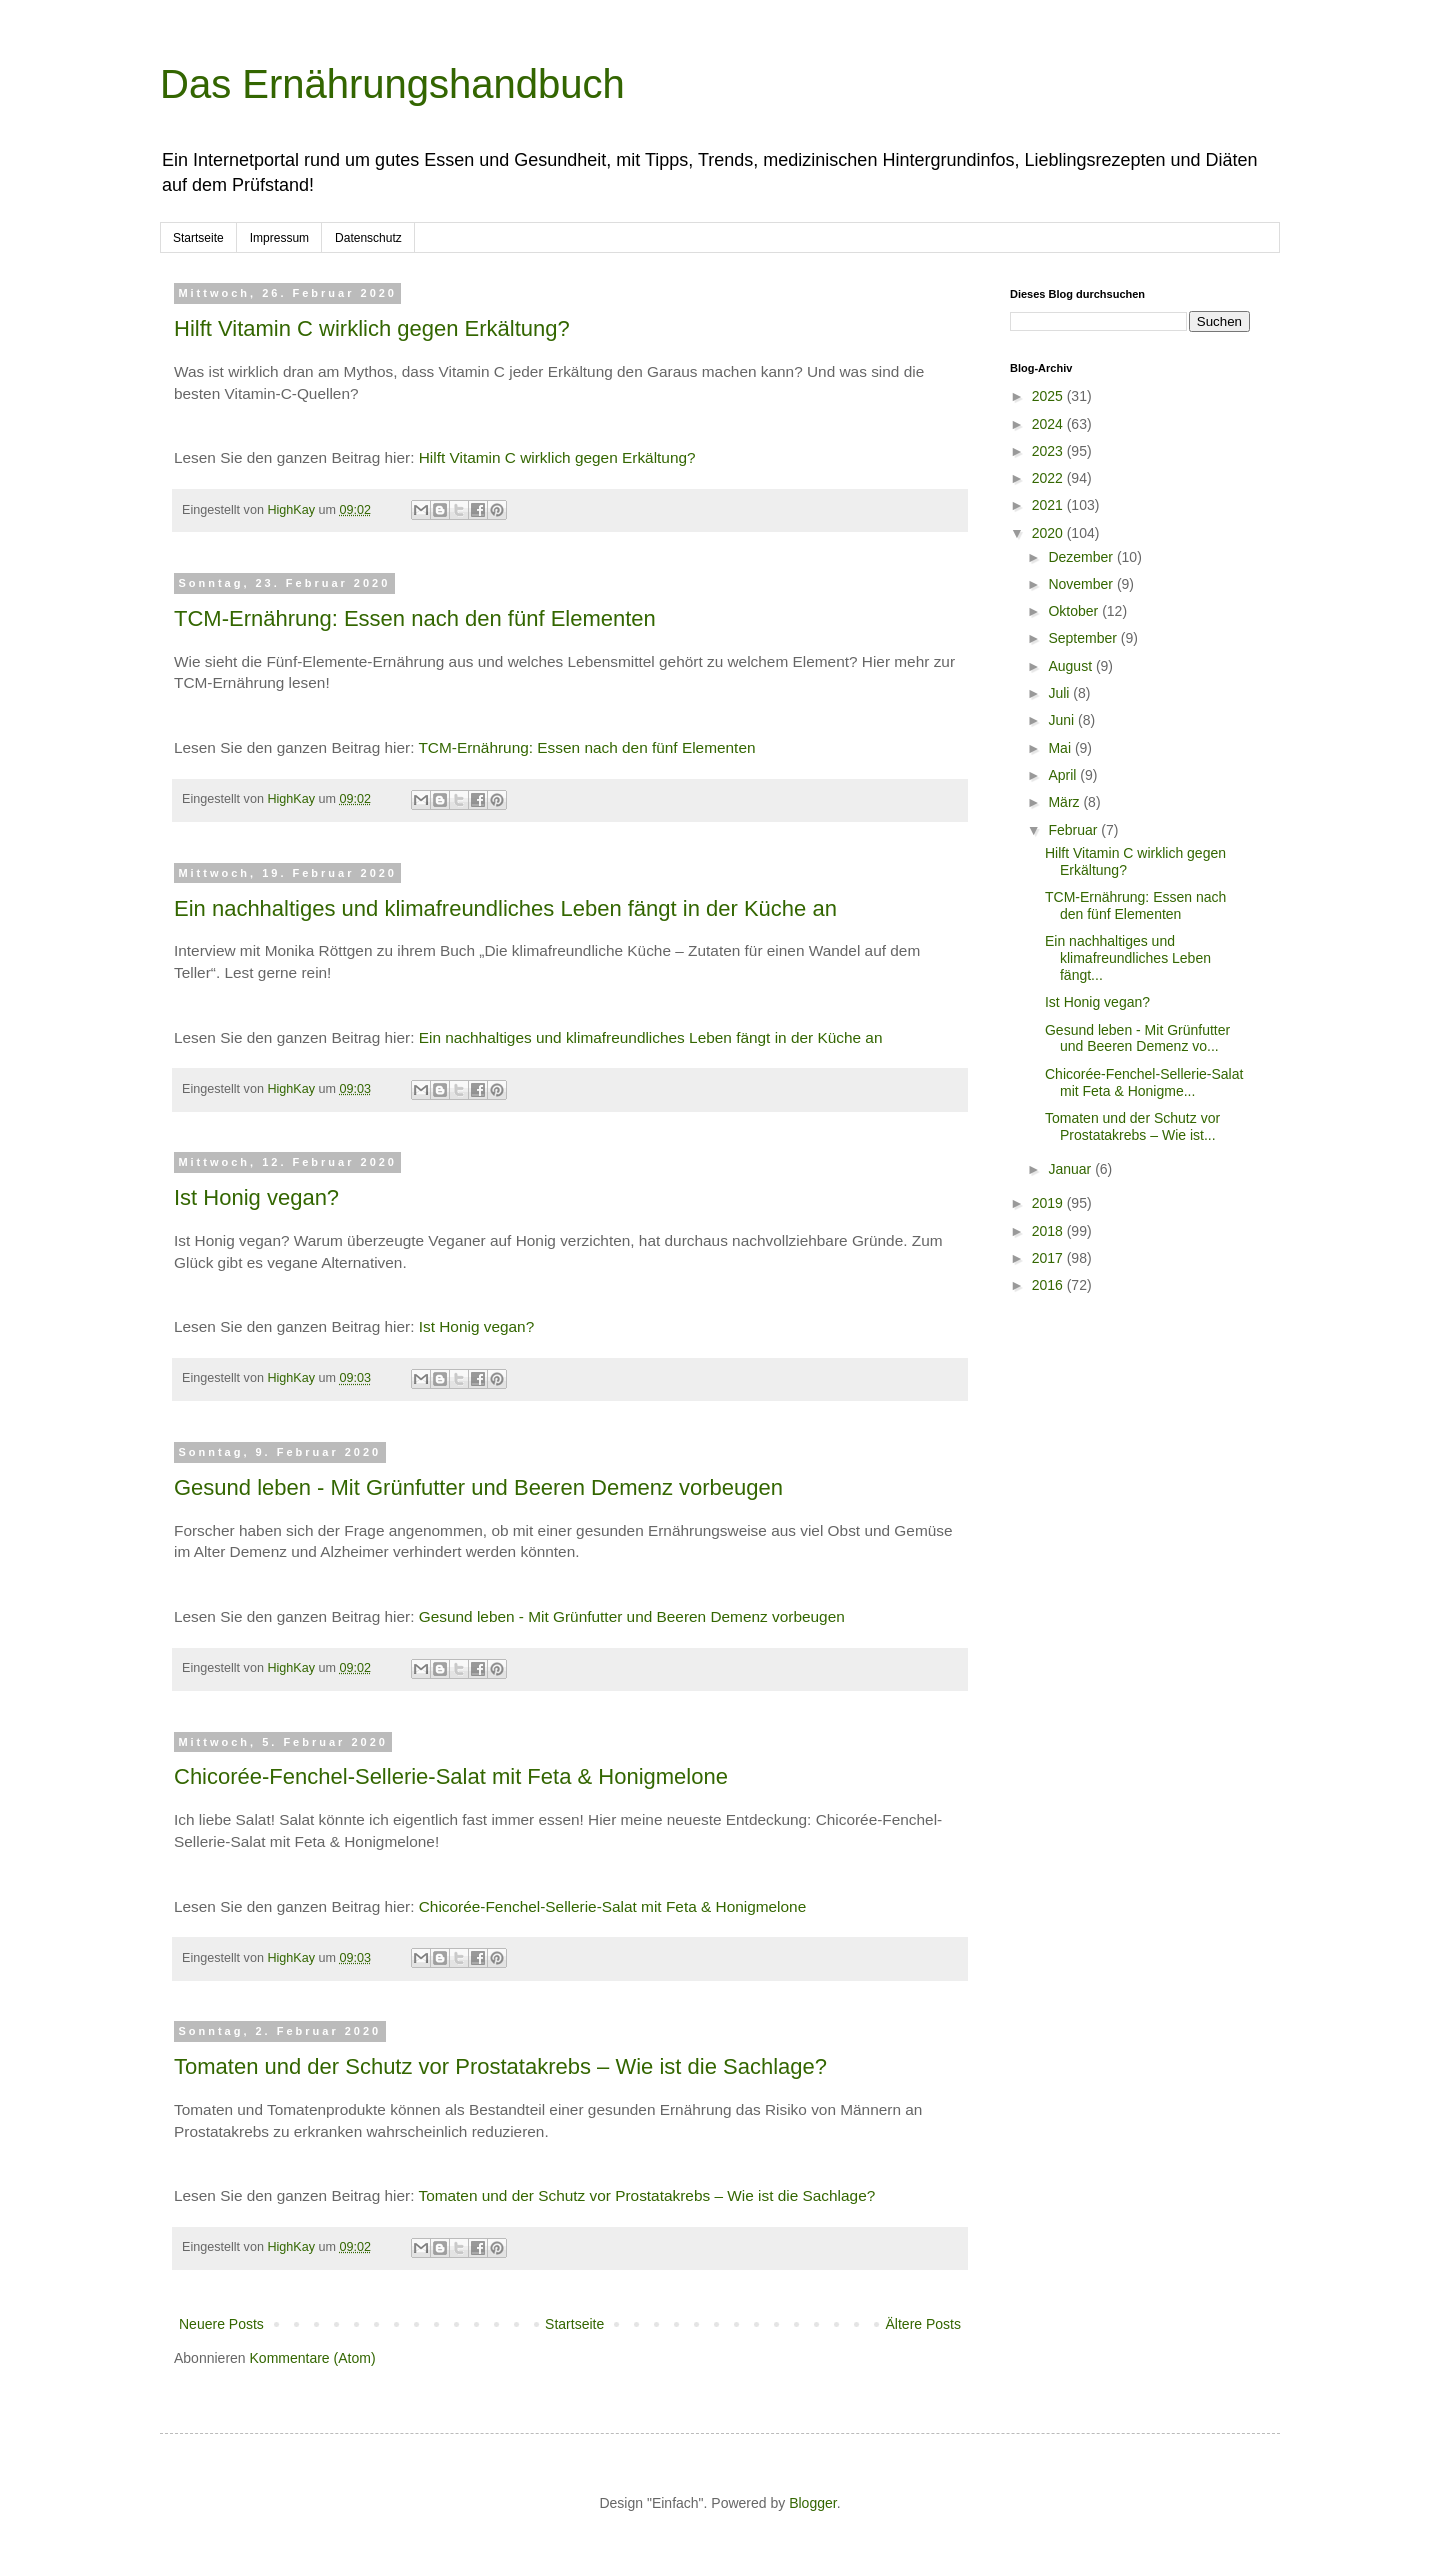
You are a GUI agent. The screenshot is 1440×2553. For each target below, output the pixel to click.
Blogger (812, 2503)
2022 (1049, 478)
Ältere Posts (923, 2324)
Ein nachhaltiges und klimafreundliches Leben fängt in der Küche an (505, 908)
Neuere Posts (221, 2324)
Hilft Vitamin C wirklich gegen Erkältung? (372, 328)
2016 (1049, 1285)
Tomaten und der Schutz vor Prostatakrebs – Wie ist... (1132, 1126)
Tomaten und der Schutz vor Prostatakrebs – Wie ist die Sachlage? (500, 2066)
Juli (1060, 693)
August (1071, 666)
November (1082, 584)
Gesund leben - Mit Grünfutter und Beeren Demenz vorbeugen (478, 1487)
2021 (1049, 505)
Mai (1061, 748)
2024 (1049, 424)
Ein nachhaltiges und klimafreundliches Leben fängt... (1128, 958)
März (1065, 802)
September (1084, 638)
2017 (1049, 1258)
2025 (1049, 396)
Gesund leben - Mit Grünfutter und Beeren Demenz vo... (1137, 1038)
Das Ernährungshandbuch (392, 84)
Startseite (198, 238)
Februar (1074, 830)
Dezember (1082, 557)
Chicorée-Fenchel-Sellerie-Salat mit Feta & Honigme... (1144, 1082)
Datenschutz (368, 238)
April (1064, 775)
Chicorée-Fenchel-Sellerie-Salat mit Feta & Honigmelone (451, 1776)
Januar (1071, 1169)
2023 (1049, 451)
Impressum (279, 238)
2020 (1049, 533)
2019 (1049, 1203)
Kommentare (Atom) (313, 2358)
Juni (1063, 720)
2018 (1049, 1231)
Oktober (1075, 611)
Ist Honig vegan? (256, 1197)
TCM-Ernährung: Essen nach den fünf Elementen (415, 618)
